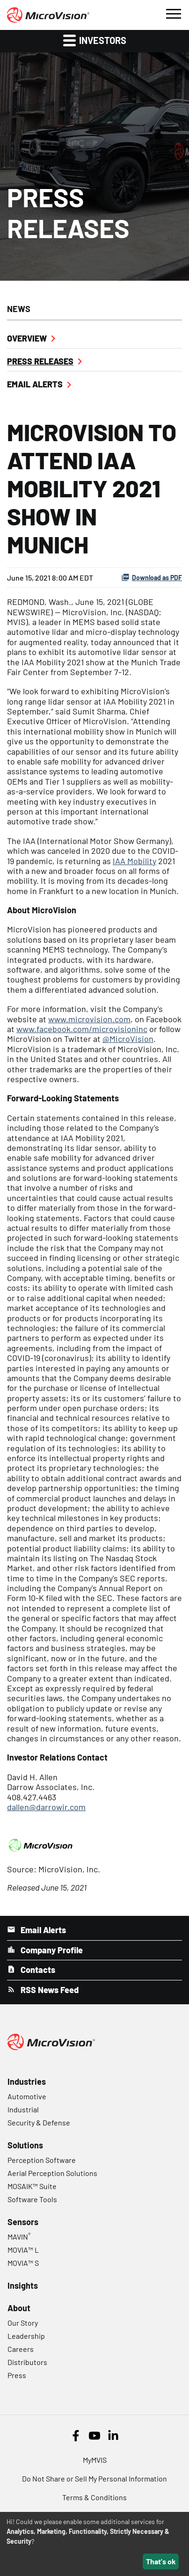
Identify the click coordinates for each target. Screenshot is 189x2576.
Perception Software (41, 2159)
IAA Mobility (134, 861)
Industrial (23, 2109)
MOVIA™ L (23, 2249)
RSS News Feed (49, 1990)
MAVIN (18, 2236)
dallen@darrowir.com (46, 1807)
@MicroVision (127, 1038)
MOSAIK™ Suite (32, 2186)
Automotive (26, 2096)
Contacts (37, 1970)
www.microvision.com (89, 1019)
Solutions (25, 2145)
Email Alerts (35, 384)
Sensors (22, 2222)
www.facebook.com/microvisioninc (81, 1029)
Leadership (26, 2335)
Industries (26, 2081)
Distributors (27, 2362)
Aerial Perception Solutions (52, 2172)
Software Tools (32, 2199)
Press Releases (40, 361)
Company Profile (51, 1950)
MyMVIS (95, 2459)
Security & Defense (38, 2122)
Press (16, 2375)
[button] (173, 12)
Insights (22, 2285)
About (18, 2308)
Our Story (22, 2322)
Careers (20, 2348)
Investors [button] (94, 40)
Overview (27, 338)
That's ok (161, 2561)
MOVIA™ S (23, 2262)
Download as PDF (151, 577)
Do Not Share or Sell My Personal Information (94, 2478)
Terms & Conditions (94, 2497)
